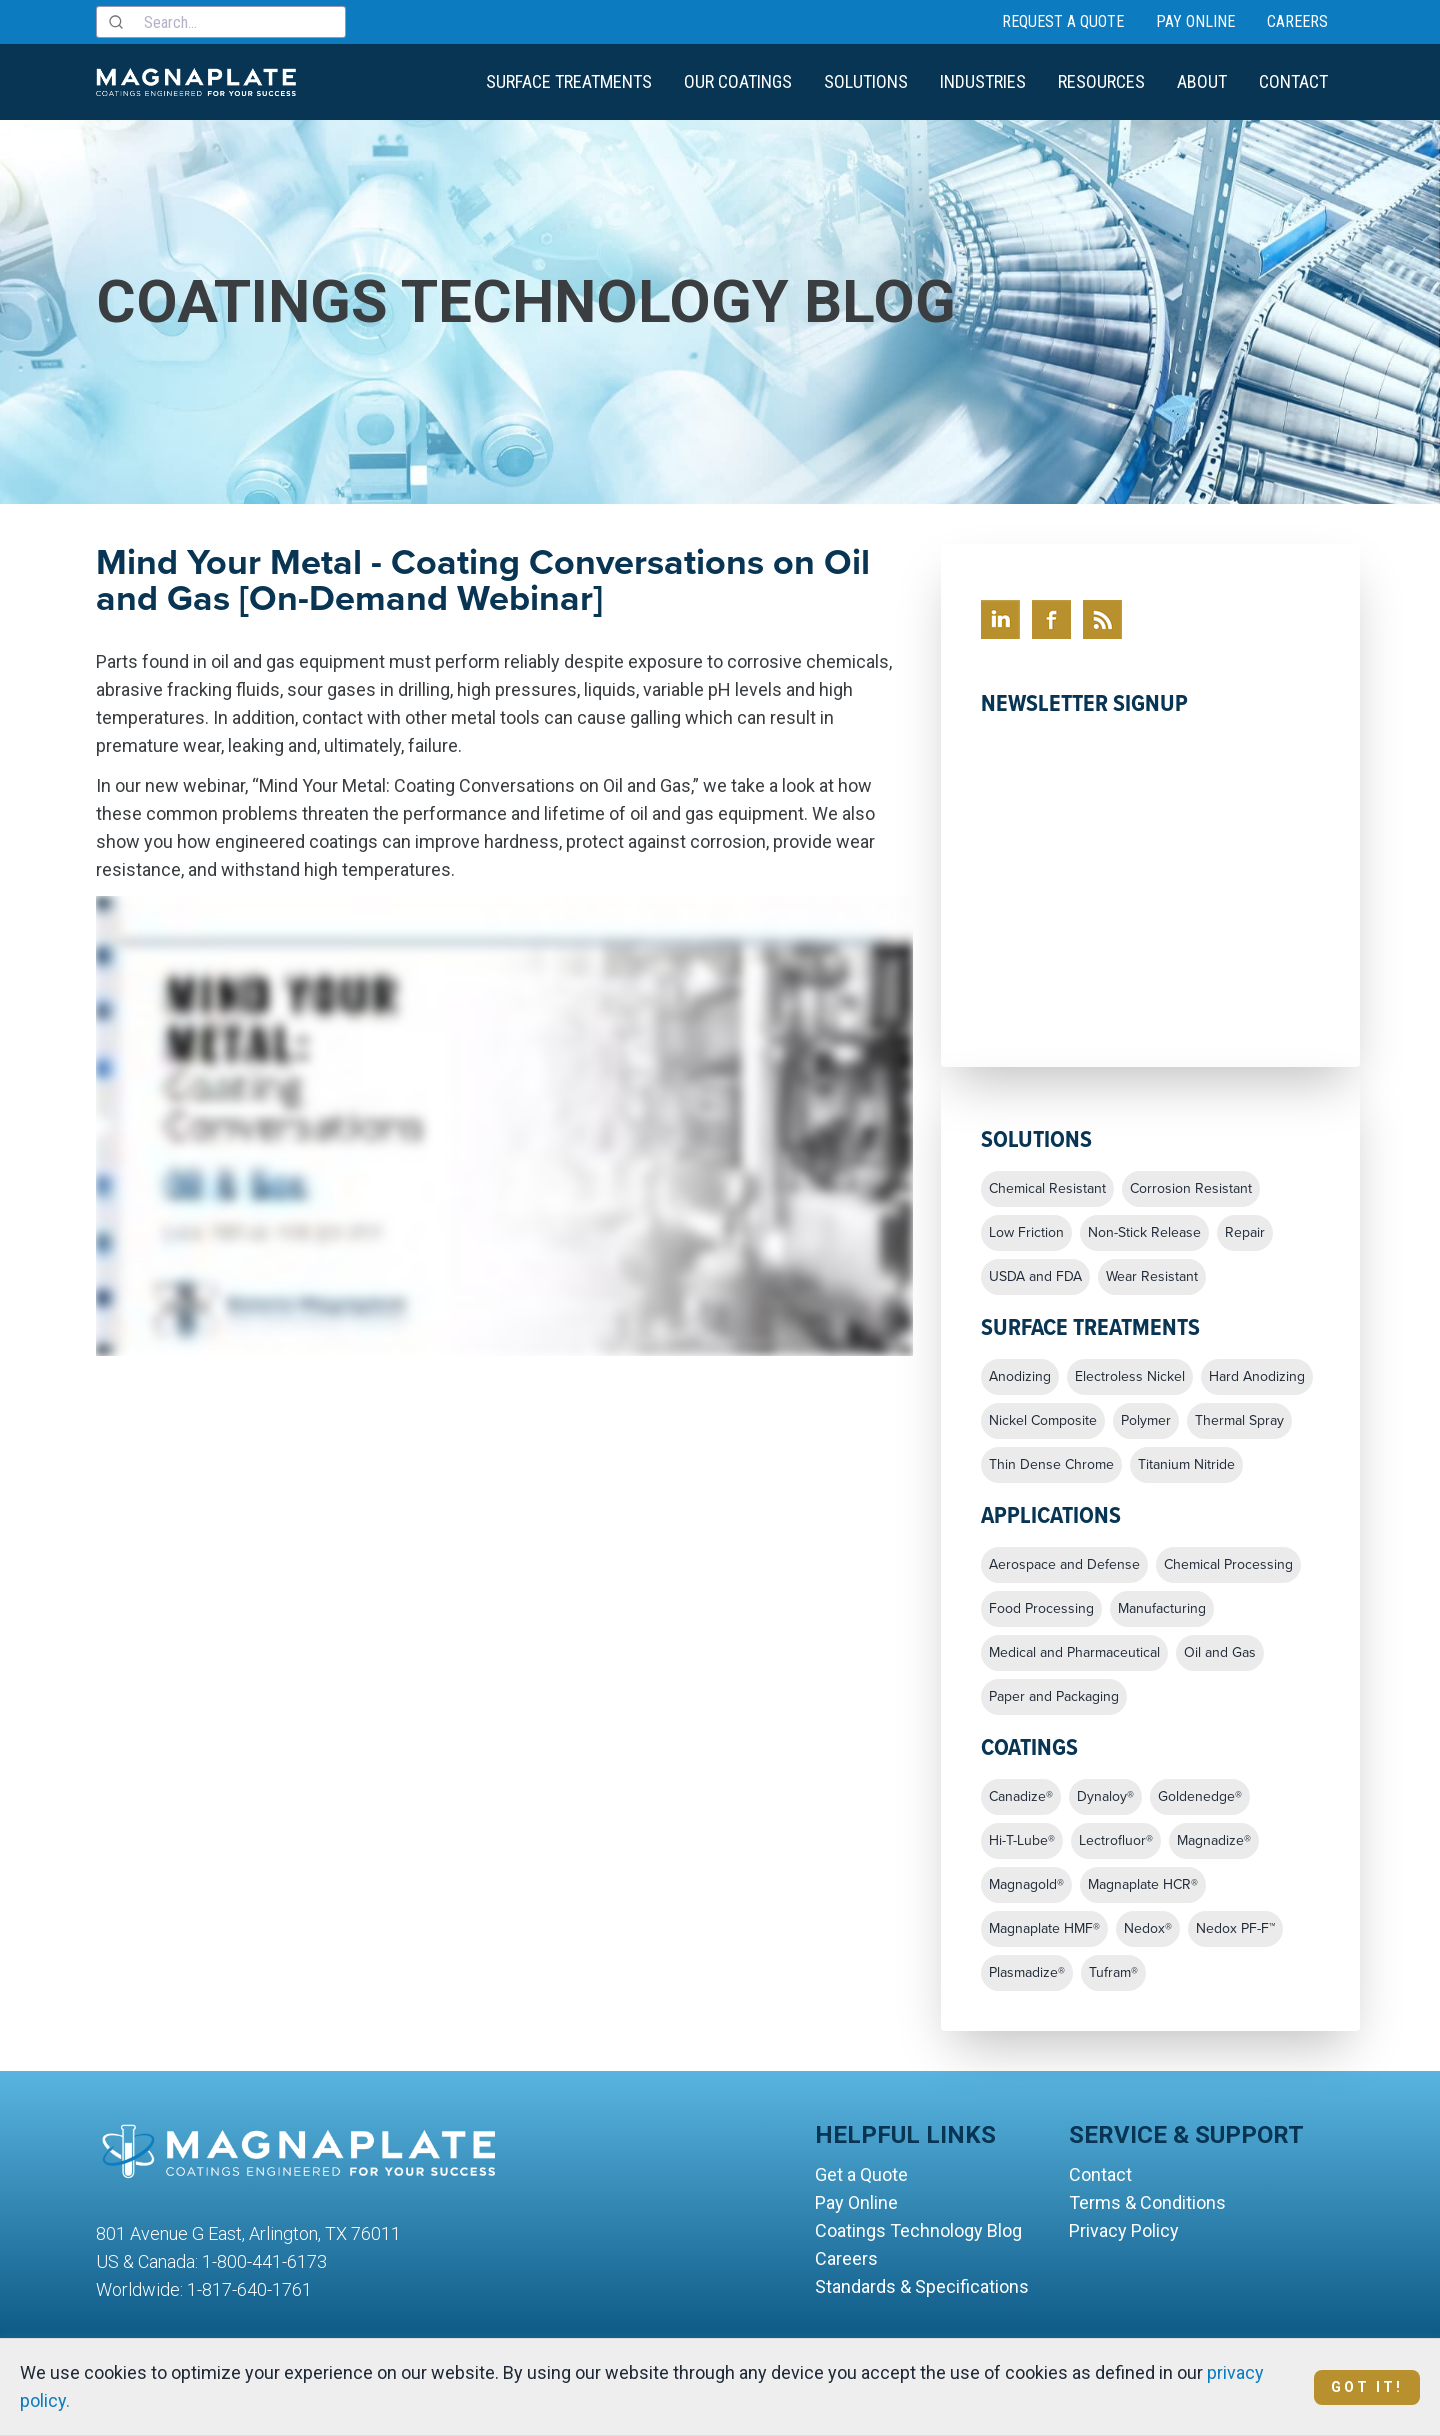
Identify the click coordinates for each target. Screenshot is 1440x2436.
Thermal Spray (1239, 1421)
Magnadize (1214, 1841)
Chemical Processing (1228, 1565)
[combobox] (221, 22)
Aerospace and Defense (1064, 1565)
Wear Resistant (1152, 1277)
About (1202, 81)
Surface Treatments (569, 81)
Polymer (1146, 1421)
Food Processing (1041, 1609)
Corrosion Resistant (1191, 1189)
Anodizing (1020, 1377)
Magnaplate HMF (1044, 1929)
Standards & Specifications (922, 2286)
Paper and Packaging (1054, 1697)
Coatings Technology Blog (918, 2230)
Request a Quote (1063, 21)
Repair (1245, 1233)
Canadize (1021, 1797)
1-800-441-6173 (264, 2261)
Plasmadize (1027, 1973)
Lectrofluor (1116, 1841)
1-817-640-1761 (249, 2289)
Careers (1297, 21)
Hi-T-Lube (1022, 1841)
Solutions (866, 81)
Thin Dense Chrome (1051, 1465)
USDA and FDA (1035, 1277)
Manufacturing (1162, 1609)
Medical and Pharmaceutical (1074, 1653)
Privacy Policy (1124, 2230)
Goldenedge (1200, 1797)
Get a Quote (861, 2174)
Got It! (1367, 2387)
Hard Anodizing (1257, 1377)
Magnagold (1026, 1885)
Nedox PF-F (1235, 1929)
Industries (983, 81)
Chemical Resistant (1047, 1189)
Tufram (1113, 1973)
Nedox (1148, 1929)
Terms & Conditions (1147, 2202)
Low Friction (1026, 1233)
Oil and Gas (1220, 1653)
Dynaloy (1105, 1797)
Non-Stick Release (1144, 1233)
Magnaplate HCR (1143, 1885)
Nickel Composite (1043, 1421)
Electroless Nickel (1130, 1377)
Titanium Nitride (1186, 1465)
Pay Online (1195, 21)
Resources (1101, 81)
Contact (1293, 81)
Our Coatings (738, 81)
